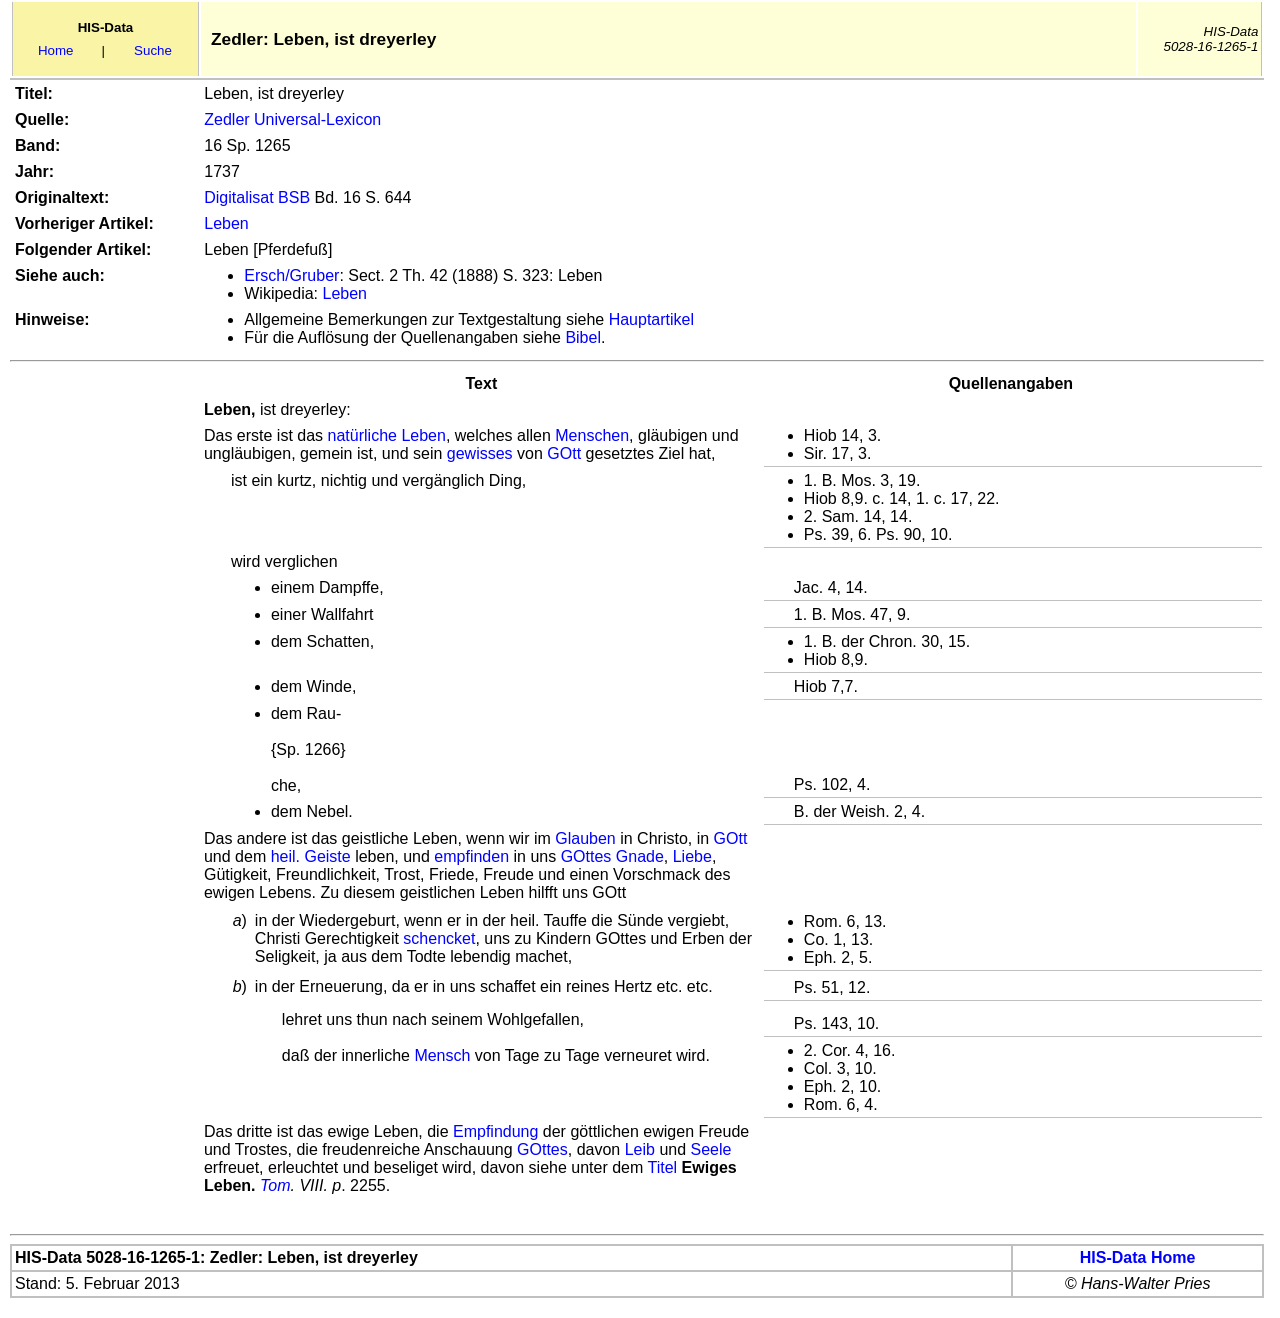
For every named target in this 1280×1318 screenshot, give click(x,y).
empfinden (471, 856)
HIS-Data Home (1138, 1257)
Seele (711, 1149)
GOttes (542, 1149)
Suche (153, 50)
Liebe (692, 856)
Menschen (592, 435)
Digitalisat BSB (257, 197)
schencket (439, 938)
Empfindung (495, 1131)
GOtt (564, 453)
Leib (640, 1149)
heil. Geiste (311, 856)
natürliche (362, 435)
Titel (662, 1167)
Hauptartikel (651, 319)
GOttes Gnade (612, 856)
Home (56, 50)
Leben (226, 223)
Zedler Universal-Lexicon (292, 119)
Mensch (442, 1055)
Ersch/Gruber (291, 275)
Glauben (585, 838)
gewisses (480, 453)
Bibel (583, 337)
